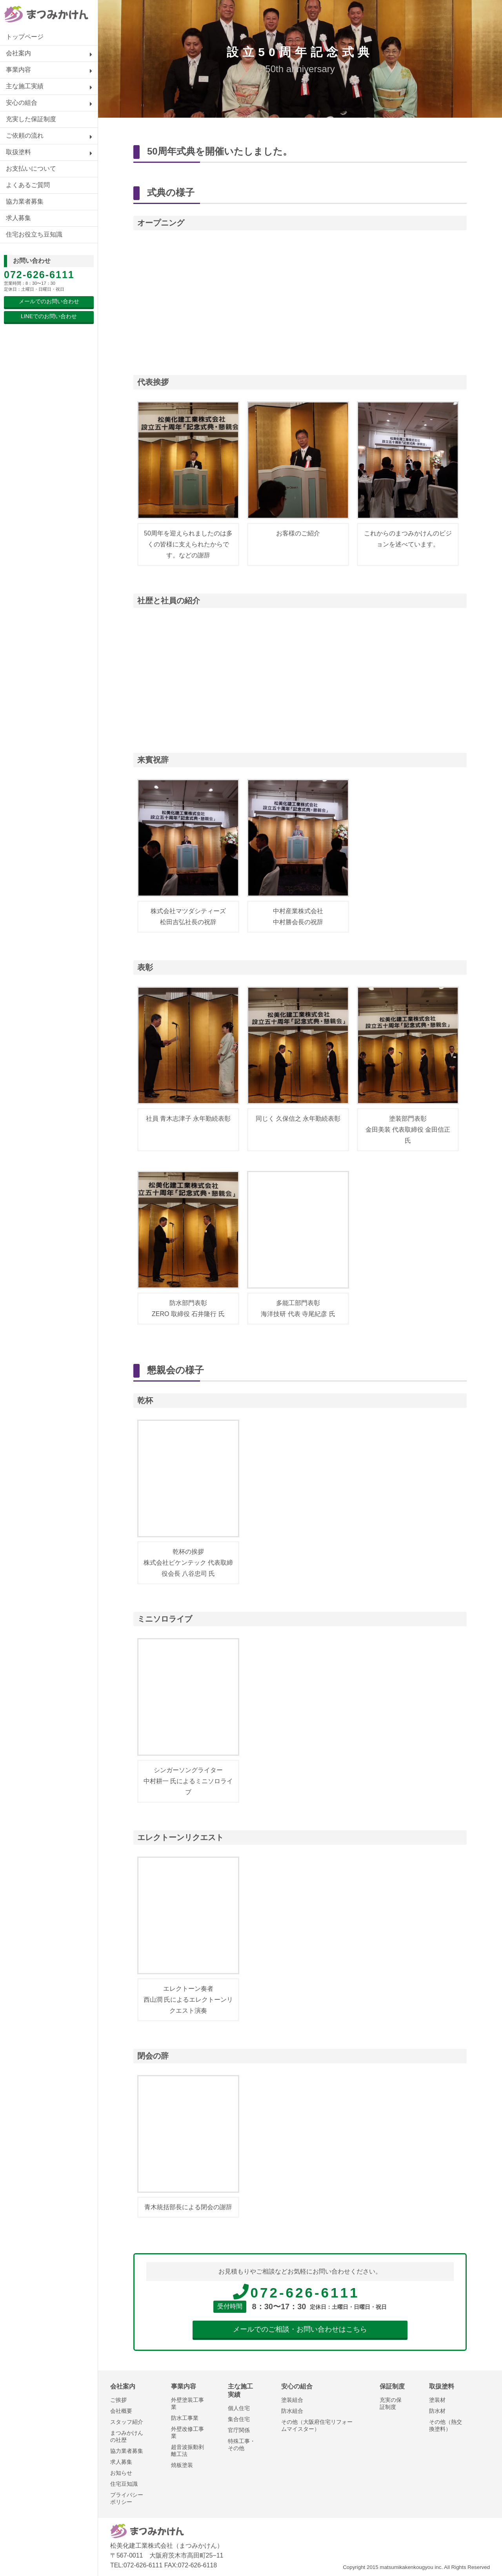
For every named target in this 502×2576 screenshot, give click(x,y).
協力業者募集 (25, 201)
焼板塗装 (182, 2465)
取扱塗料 (18, 152)
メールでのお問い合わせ (49, 301)
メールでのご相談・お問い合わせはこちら (300, 2329)
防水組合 (292, 2411)
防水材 (437, 2411)
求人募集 (18, 218)
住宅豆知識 (124, 2484)
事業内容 (18, 69)
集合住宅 (239, 2419)
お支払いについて (31, 168)
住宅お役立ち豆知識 (34, 234)
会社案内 (18, 53)
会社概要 (121, 2411)
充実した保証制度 (31, 119)
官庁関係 (239, 2430)
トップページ (25, 36)
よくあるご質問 (28, 185)
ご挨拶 (118, 2400)
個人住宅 (239, 2408)
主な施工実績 (25, 86)
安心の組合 (21, 102)
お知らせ (121, 2473)
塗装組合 (292, 2400)
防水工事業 (184, 2418)
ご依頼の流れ (25, 135)
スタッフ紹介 (126, 2422)
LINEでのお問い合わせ (49, 316)
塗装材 (437, 2400)
